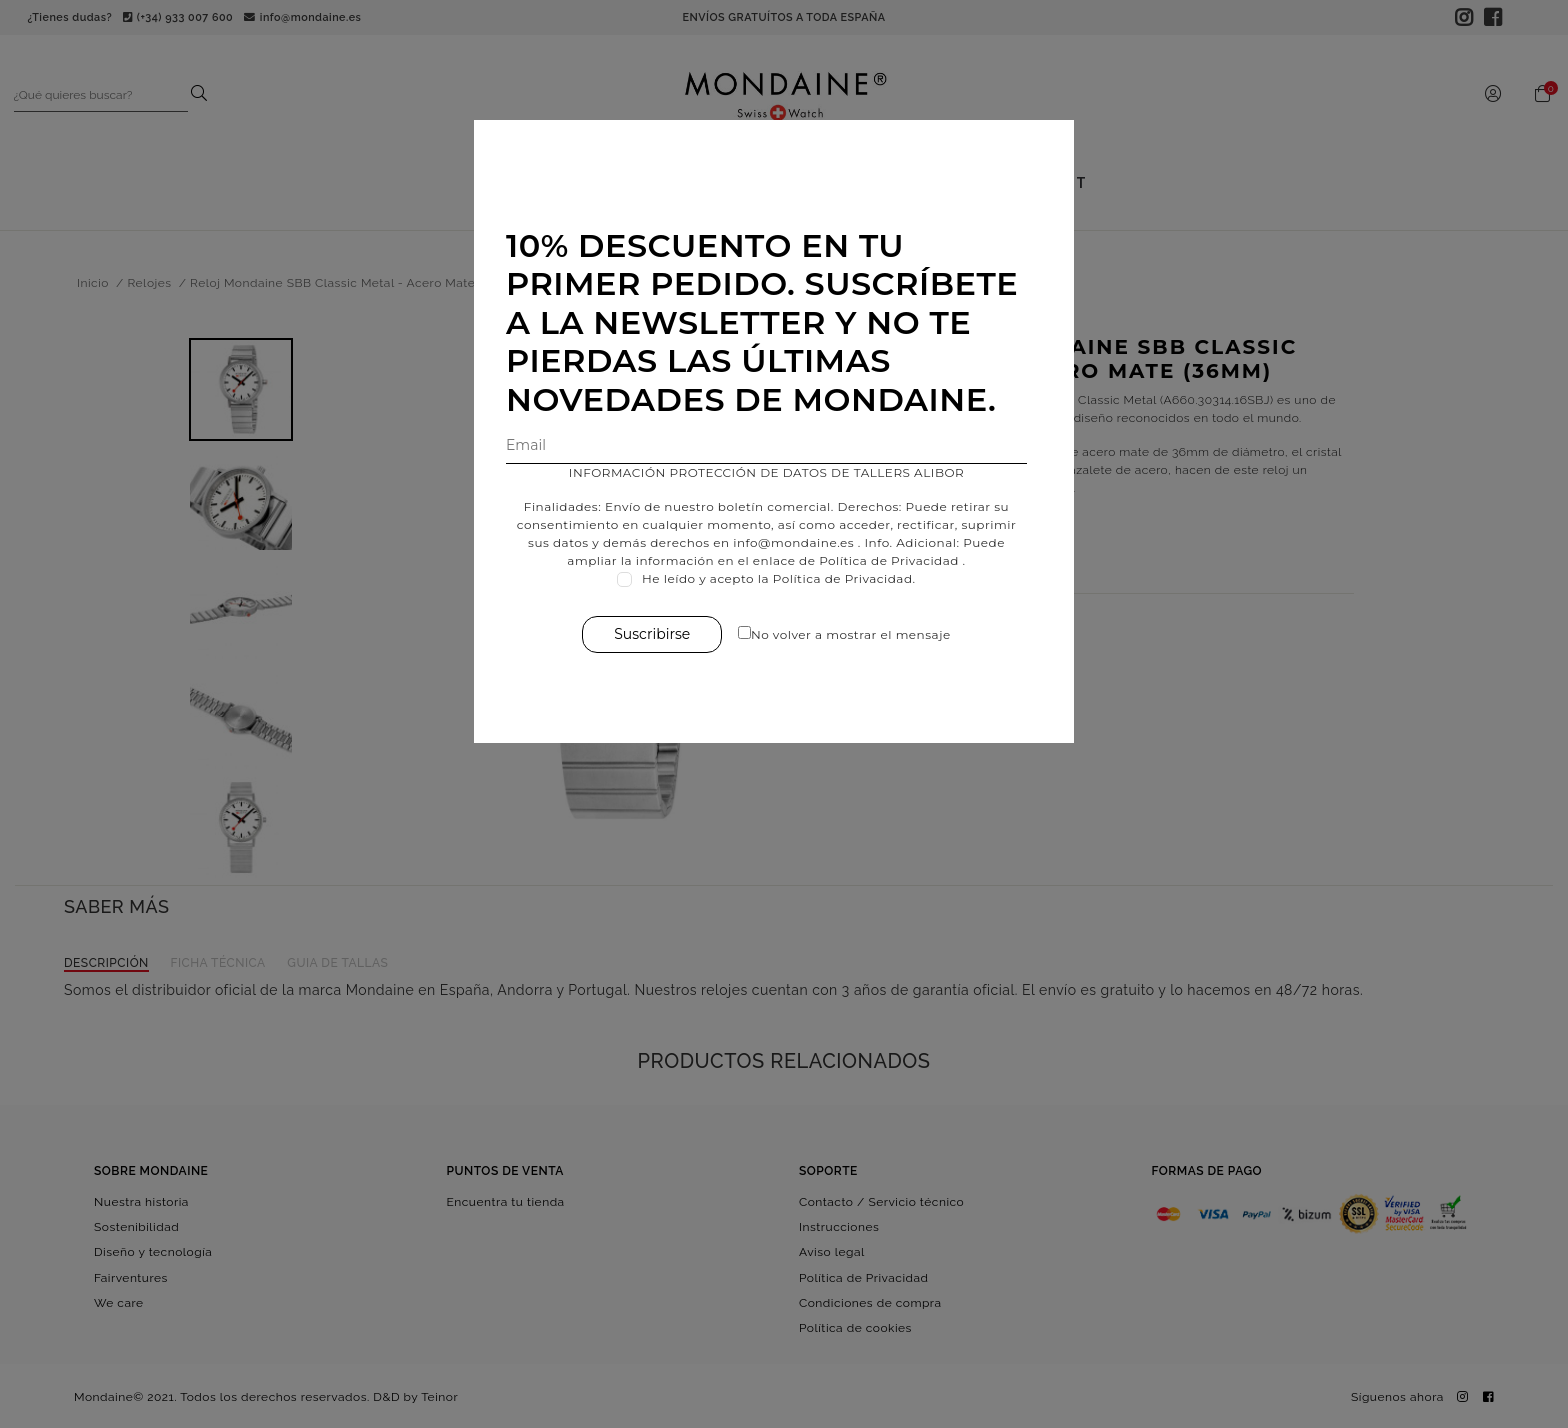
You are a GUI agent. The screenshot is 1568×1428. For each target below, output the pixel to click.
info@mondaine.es (803, 542)
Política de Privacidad (899, 560)
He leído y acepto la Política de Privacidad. (789, 578)
